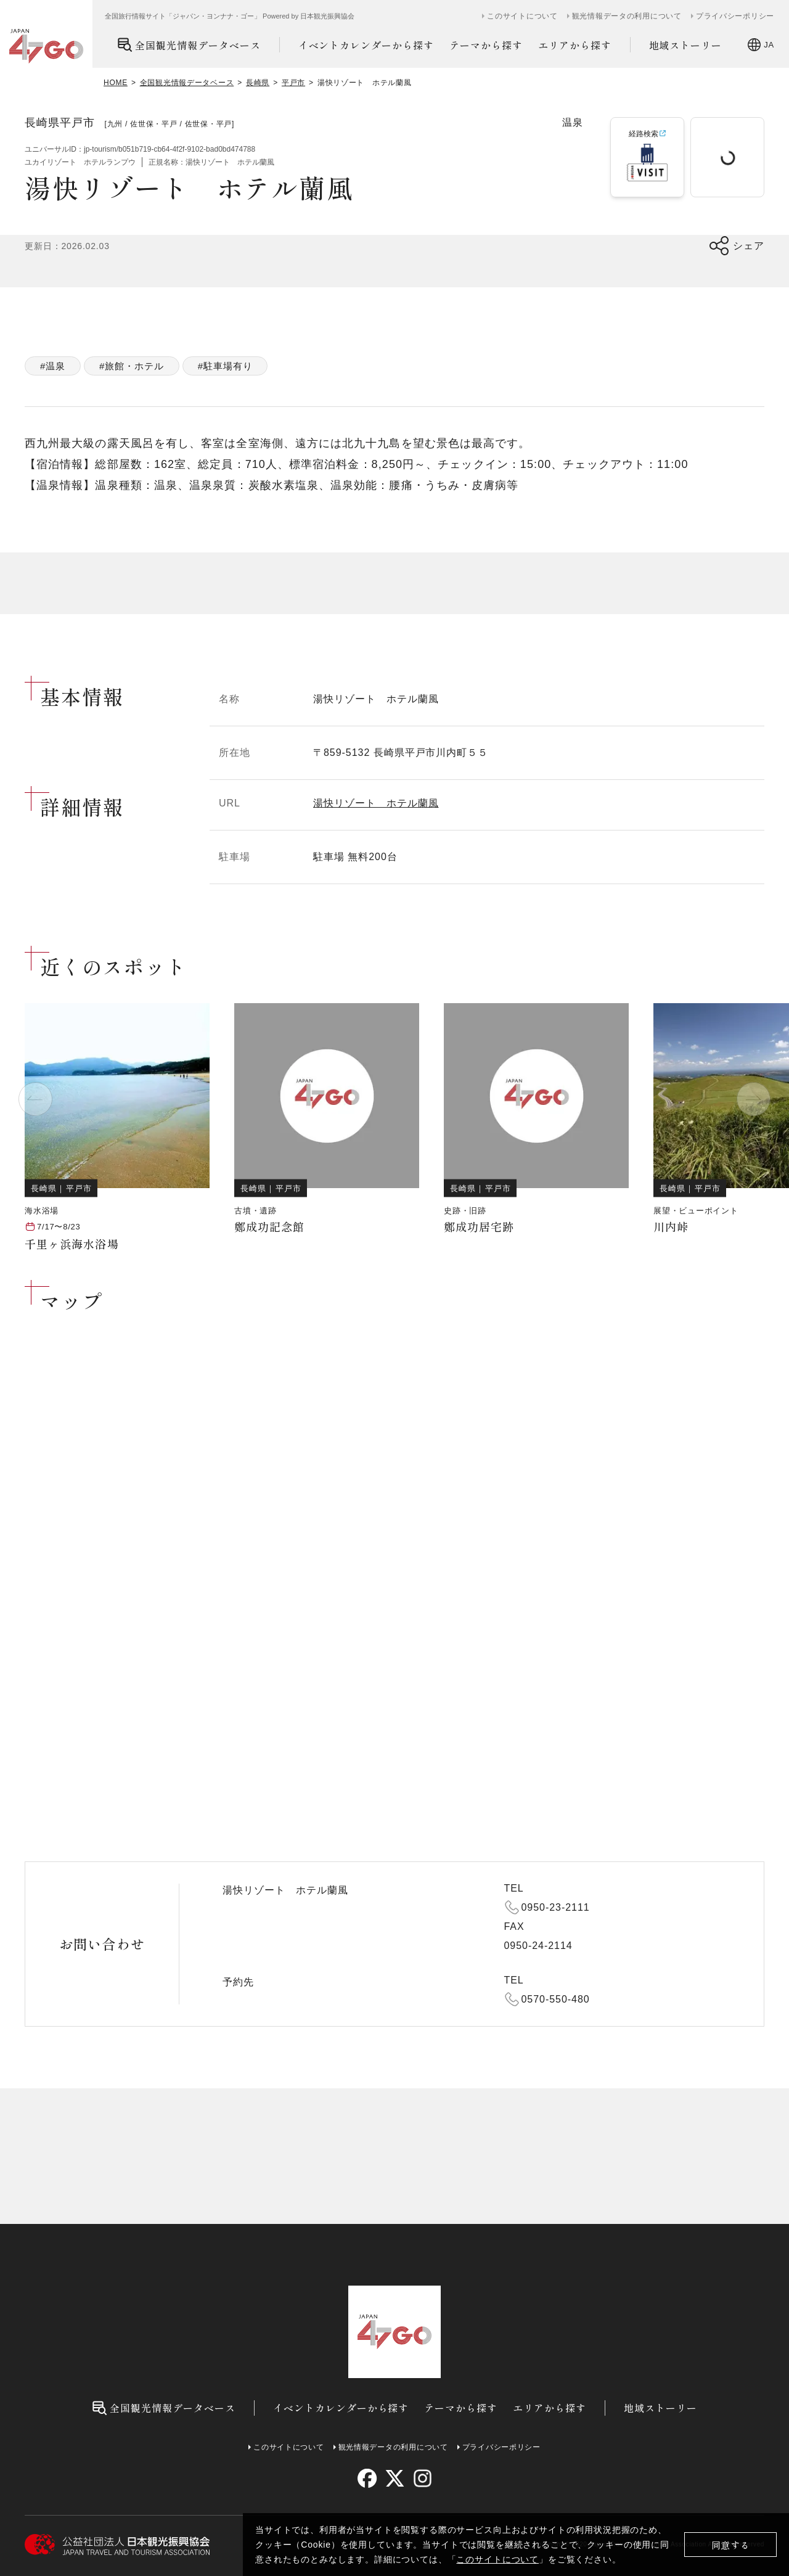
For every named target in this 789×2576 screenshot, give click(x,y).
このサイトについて (497, 2559)
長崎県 (257, 82)
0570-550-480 (555, 1999)
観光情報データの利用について (627, 16)
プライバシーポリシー (735, 16)
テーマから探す (486, 45)
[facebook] (367, 2478)
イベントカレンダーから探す (366, 45)
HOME (116, 82)
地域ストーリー (685, 45)
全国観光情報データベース (189, 44)
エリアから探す (574, 45)
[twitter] (395, 2478)
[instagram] (421, 2478)
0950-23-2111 (555, 1907)
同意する (730, 2544)
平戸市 (293, 82)
